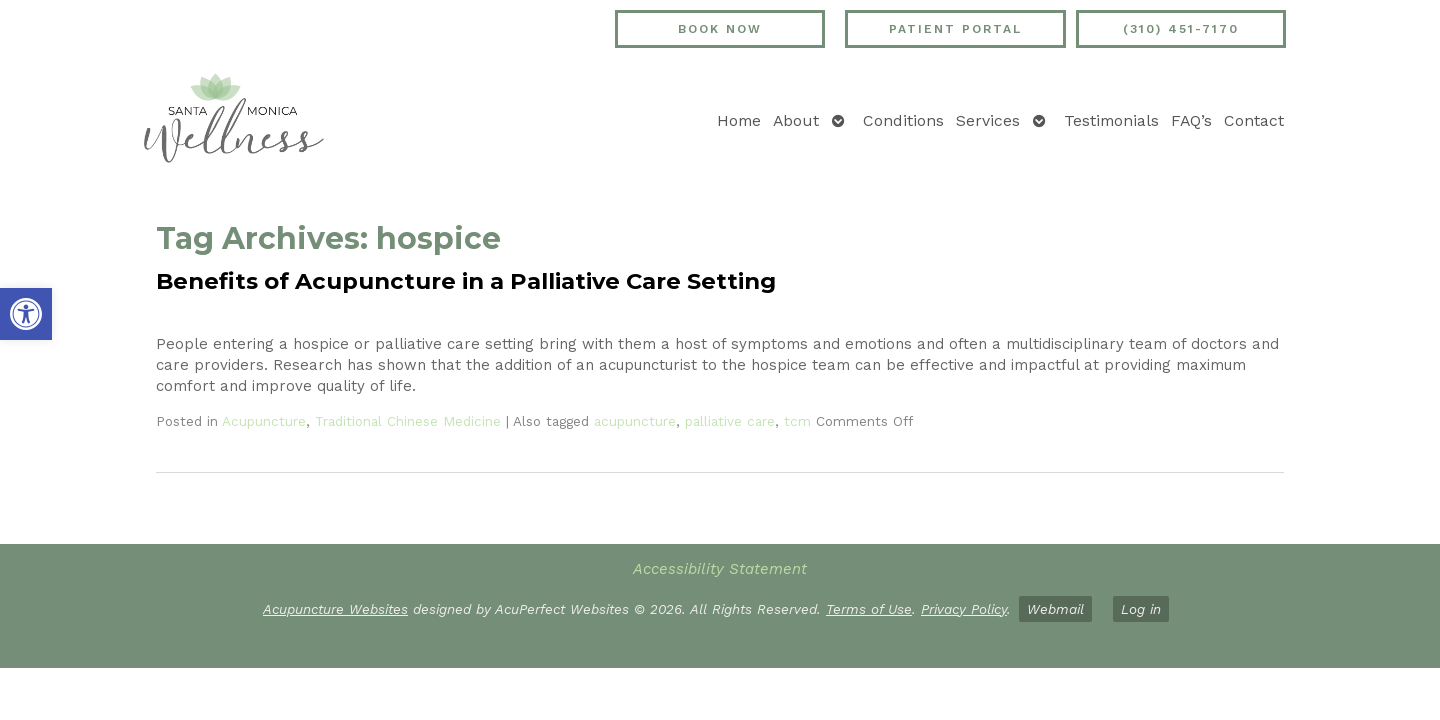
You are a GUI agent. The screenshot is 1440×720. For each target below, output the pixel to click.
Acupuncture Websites (335, 609)
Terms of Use (869, 609)
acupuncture (635, 421)
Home (739, 120)
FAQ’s (1191, 120)
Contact (1254, 120)
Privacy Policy (964, 609)
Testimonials (1111, 120)
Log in (1141, 609)
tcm (797, 421)
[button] (26, 314)
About (796, 120)
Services (988, 120)
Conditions (903, 120)
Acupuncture (264, 421)
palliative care (730, 421)
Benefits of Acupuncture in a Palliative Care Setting (466, 281)
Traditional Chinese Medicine (408, 421)
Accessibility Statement (720, 569)
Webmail (1055, 609)
